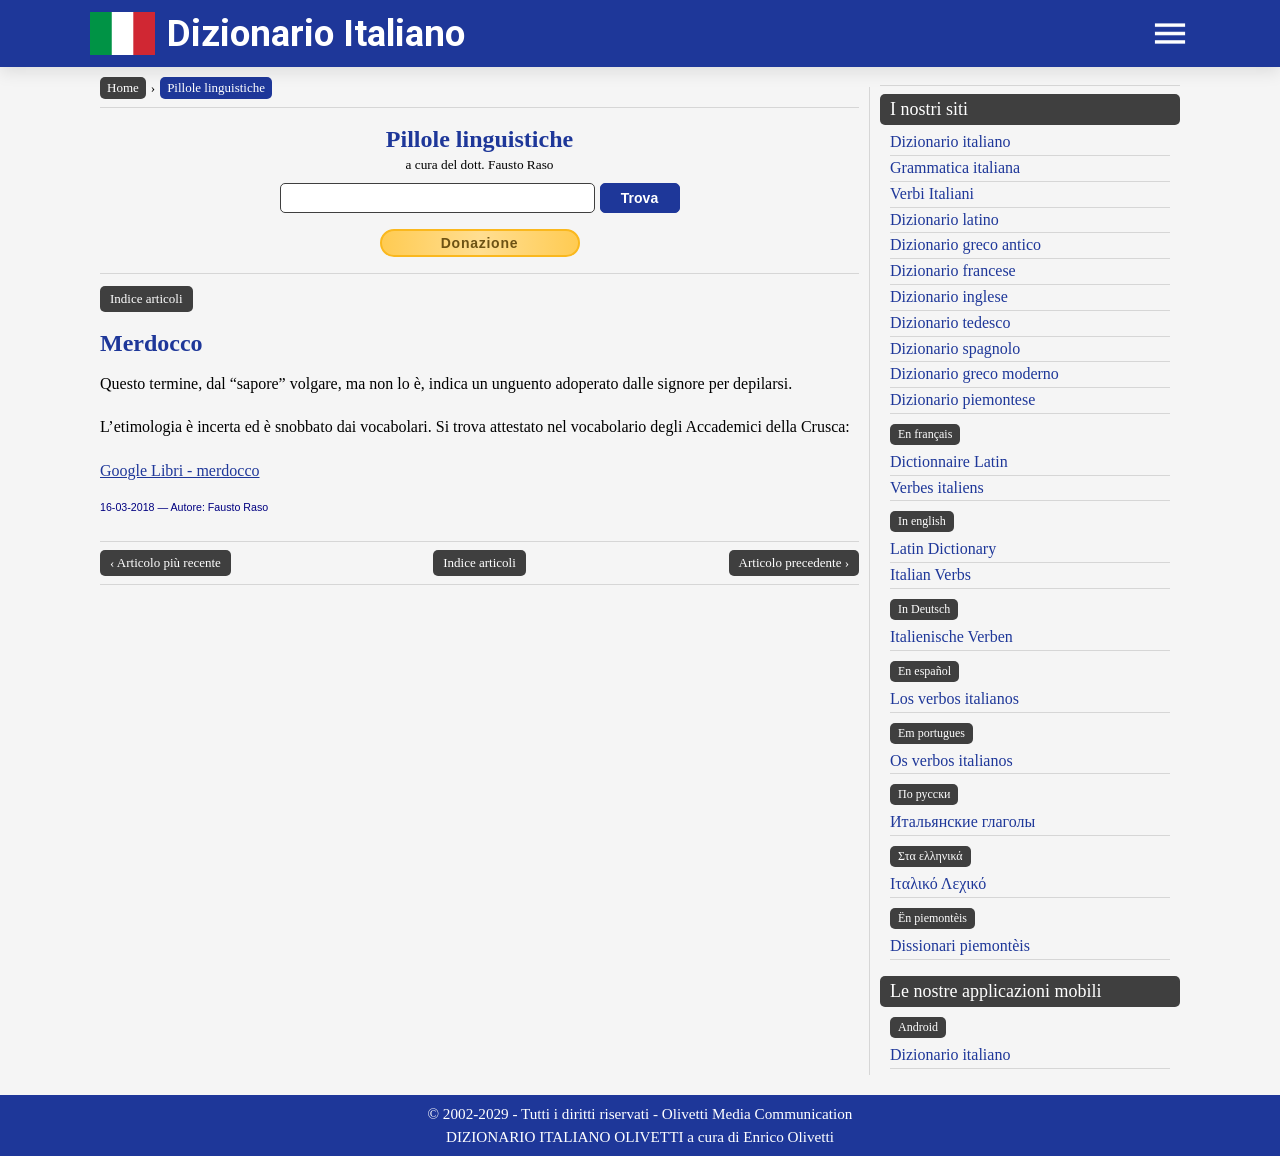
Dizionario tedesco (950, 322)
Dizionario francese (953, 270)
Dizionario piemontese (962, 399)
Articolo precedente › (794, 562)
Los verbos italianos (954, 698)
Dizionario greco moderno (974, 373)
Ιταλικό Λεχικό (938, 883)
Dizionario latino (944, 219)
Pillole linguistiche (216, 87)
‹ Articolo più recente (165, 562)
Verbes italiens (937, 487)
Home (123, 87)
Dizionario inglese (949, 296)
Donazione (480, 243)
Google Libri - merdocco (180, 470)
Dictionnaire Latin (949, 461)
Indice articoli (146, 298)
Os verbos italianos (951, 760)
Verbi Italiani (932, 193)
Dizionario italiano (950, 141)
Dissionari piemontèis (960, 945)
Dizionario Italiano (316, 33)
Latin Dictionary (943, 548)
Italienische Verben (951, 636)
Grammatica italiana (955, 167)
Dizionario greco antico (965, 244)
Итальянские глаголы (962, 821)
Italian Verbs (930, 574)
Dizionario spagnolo (955, 348)
